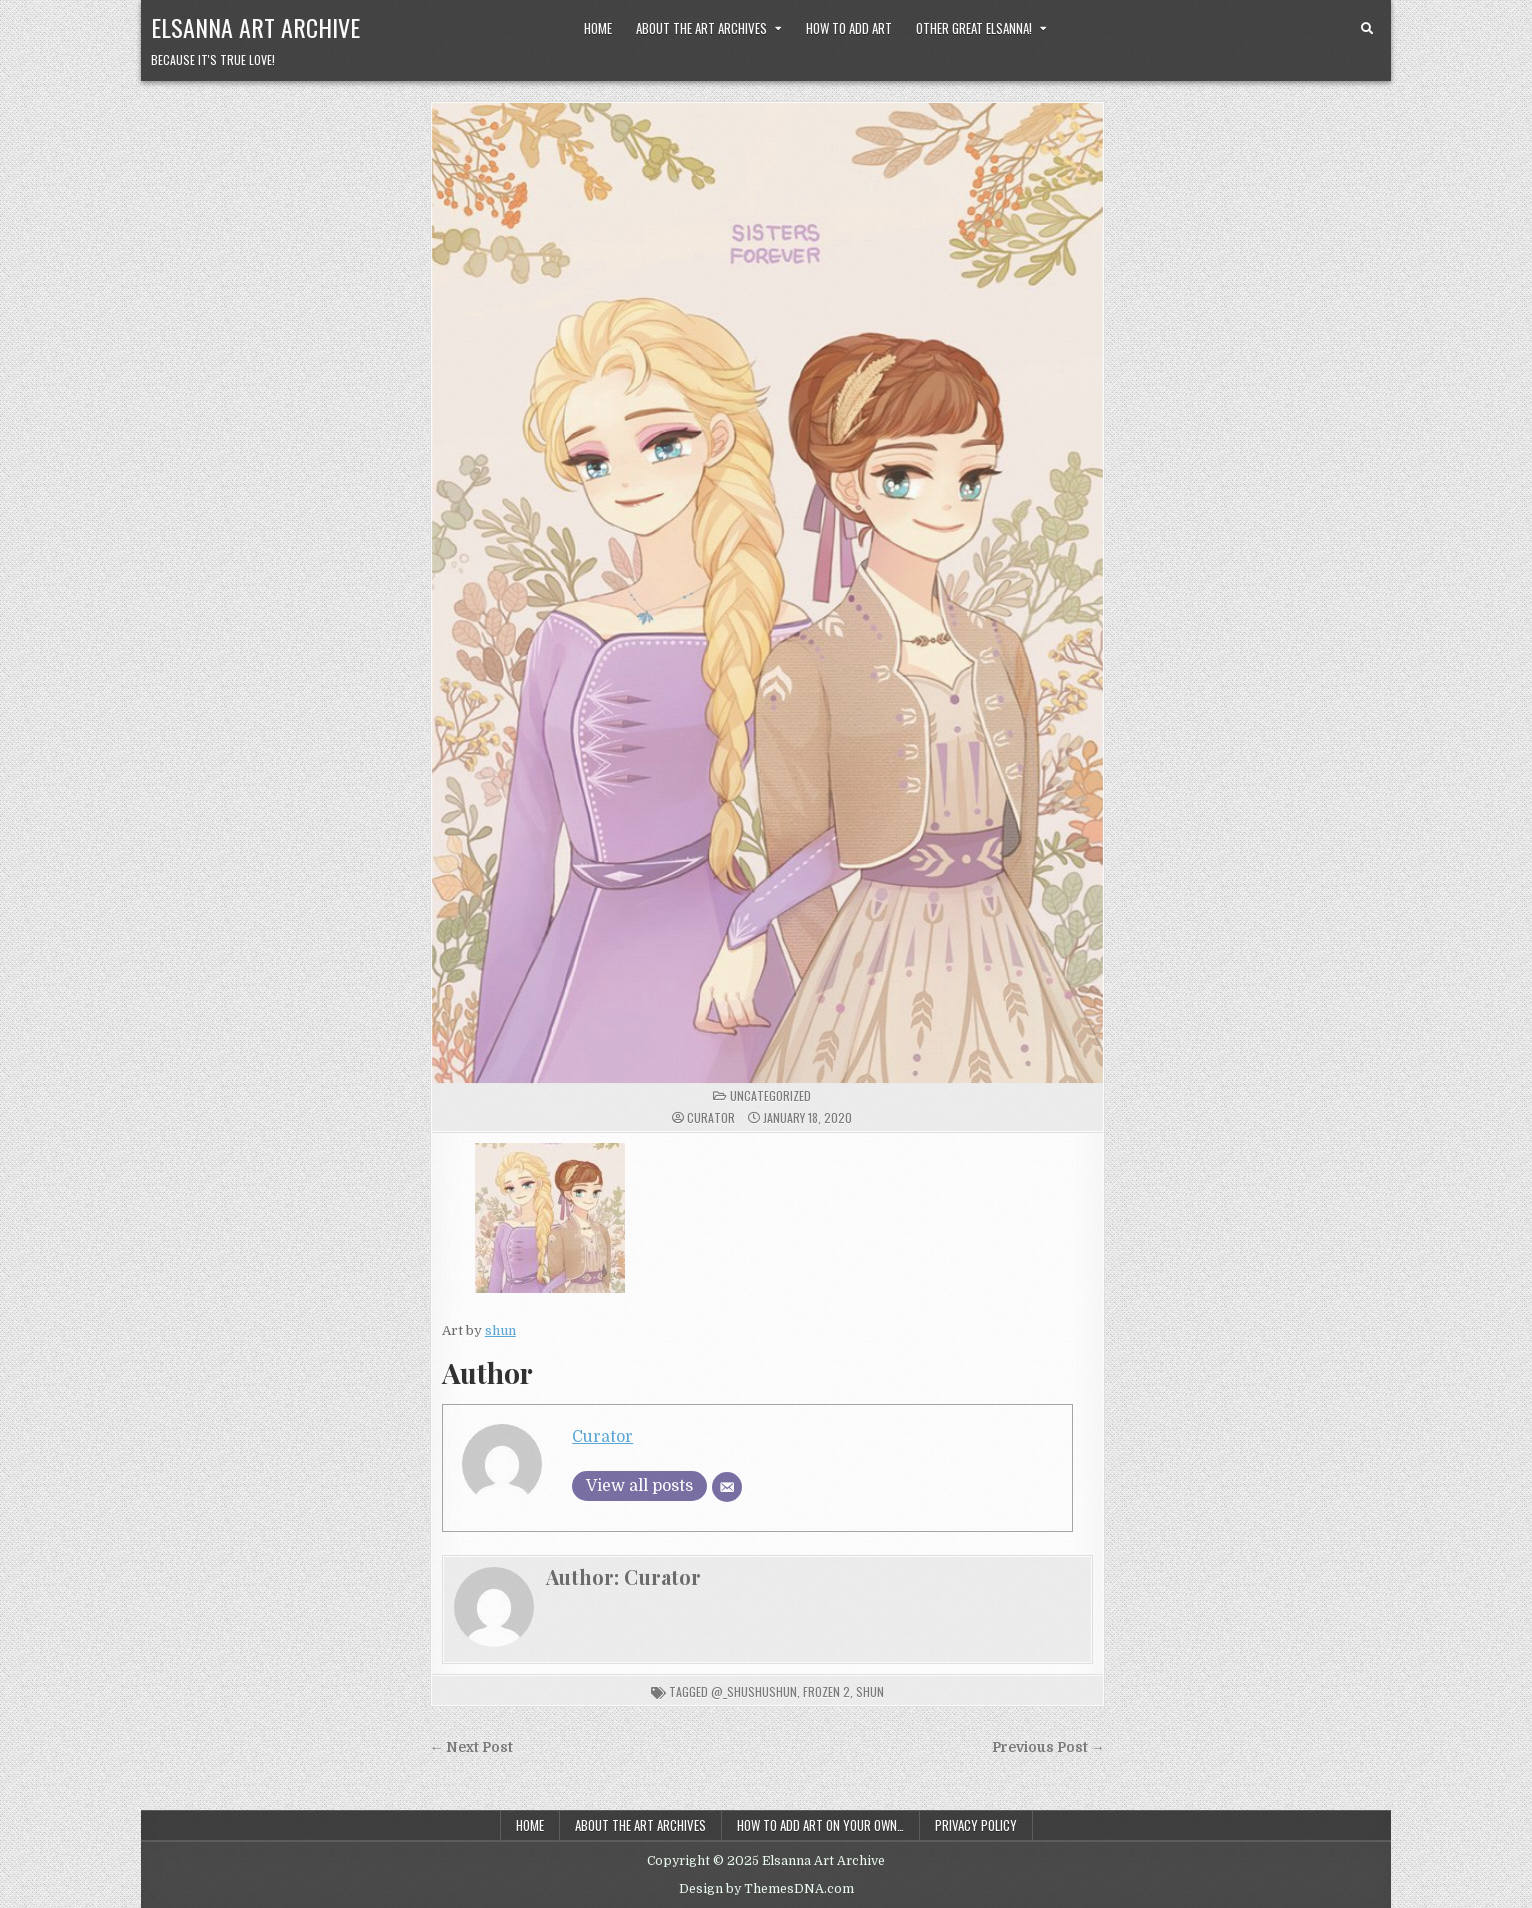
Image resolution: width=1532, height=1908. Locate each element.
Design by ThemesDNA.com (766, 1889)
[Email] (727, 1487)
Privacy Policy (976, 1825)
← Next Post (472, 1747)
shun (500, 1330)
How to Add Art (849, 28)
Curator (711, 1118)
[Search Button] (1367, 29)
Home (598, 28)
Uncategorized (770, 1095)
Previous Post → (1048, 1747)
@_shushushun (754, 1691)
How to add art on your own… (820, 1825)
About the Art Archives (701, 28)
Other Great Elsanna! (974, 28)
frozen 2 (826, 1691)
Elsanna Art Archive (255, 27)
